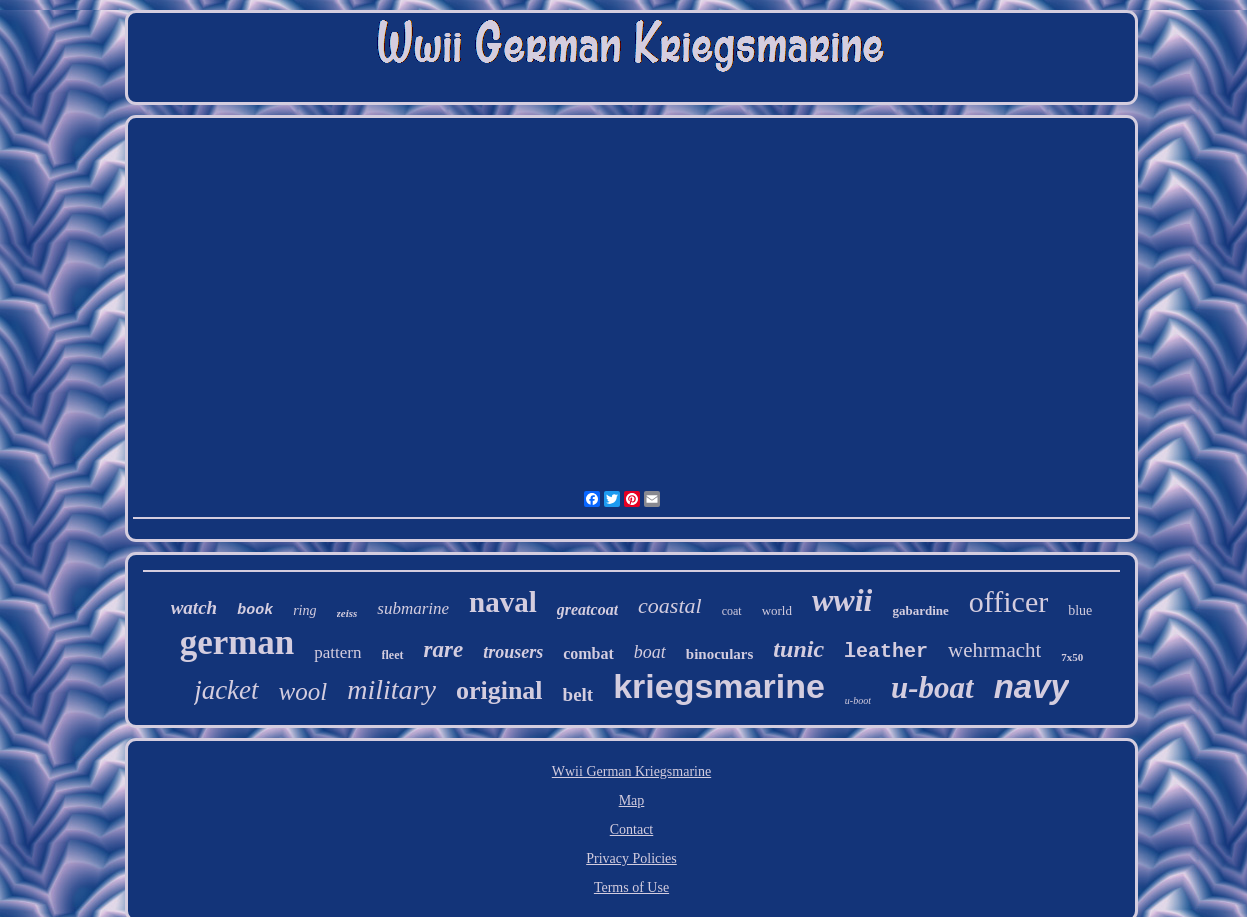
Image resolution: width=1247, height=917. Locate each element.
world (777, 610)
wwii (842, 600)
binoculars (720, 654)
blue (1080, 610)
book (255, 610)
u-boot (858, 700)
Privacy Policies (631, 858)
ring (304, 610)
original (499, 690)
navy (1031, 686)
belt (578, 694)
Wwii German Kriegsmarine (631, 771)
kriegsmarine (719, 686)
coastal (670, 605)
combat (588, 653)
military (391, 689)
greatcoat (587, 609)
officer (1008, 601)
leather (886, 651)
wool (303, 691)
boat (650, 652)
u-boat (932, 687)
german (237, 642)
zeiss (347, 613)
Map (632, 800)
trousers (513, 652)
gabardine (920, 610)
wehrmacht (994, 650)
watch (194, 607)
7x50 (1072, 657)
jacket (226, 690)
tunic (798, 649)
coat (732, 611)
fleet (393, 655)
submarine (413, 608)
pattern (337, 652)
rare (444, 649)
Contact (632, 829)
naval (503, 602)
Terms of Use (631, 887)
